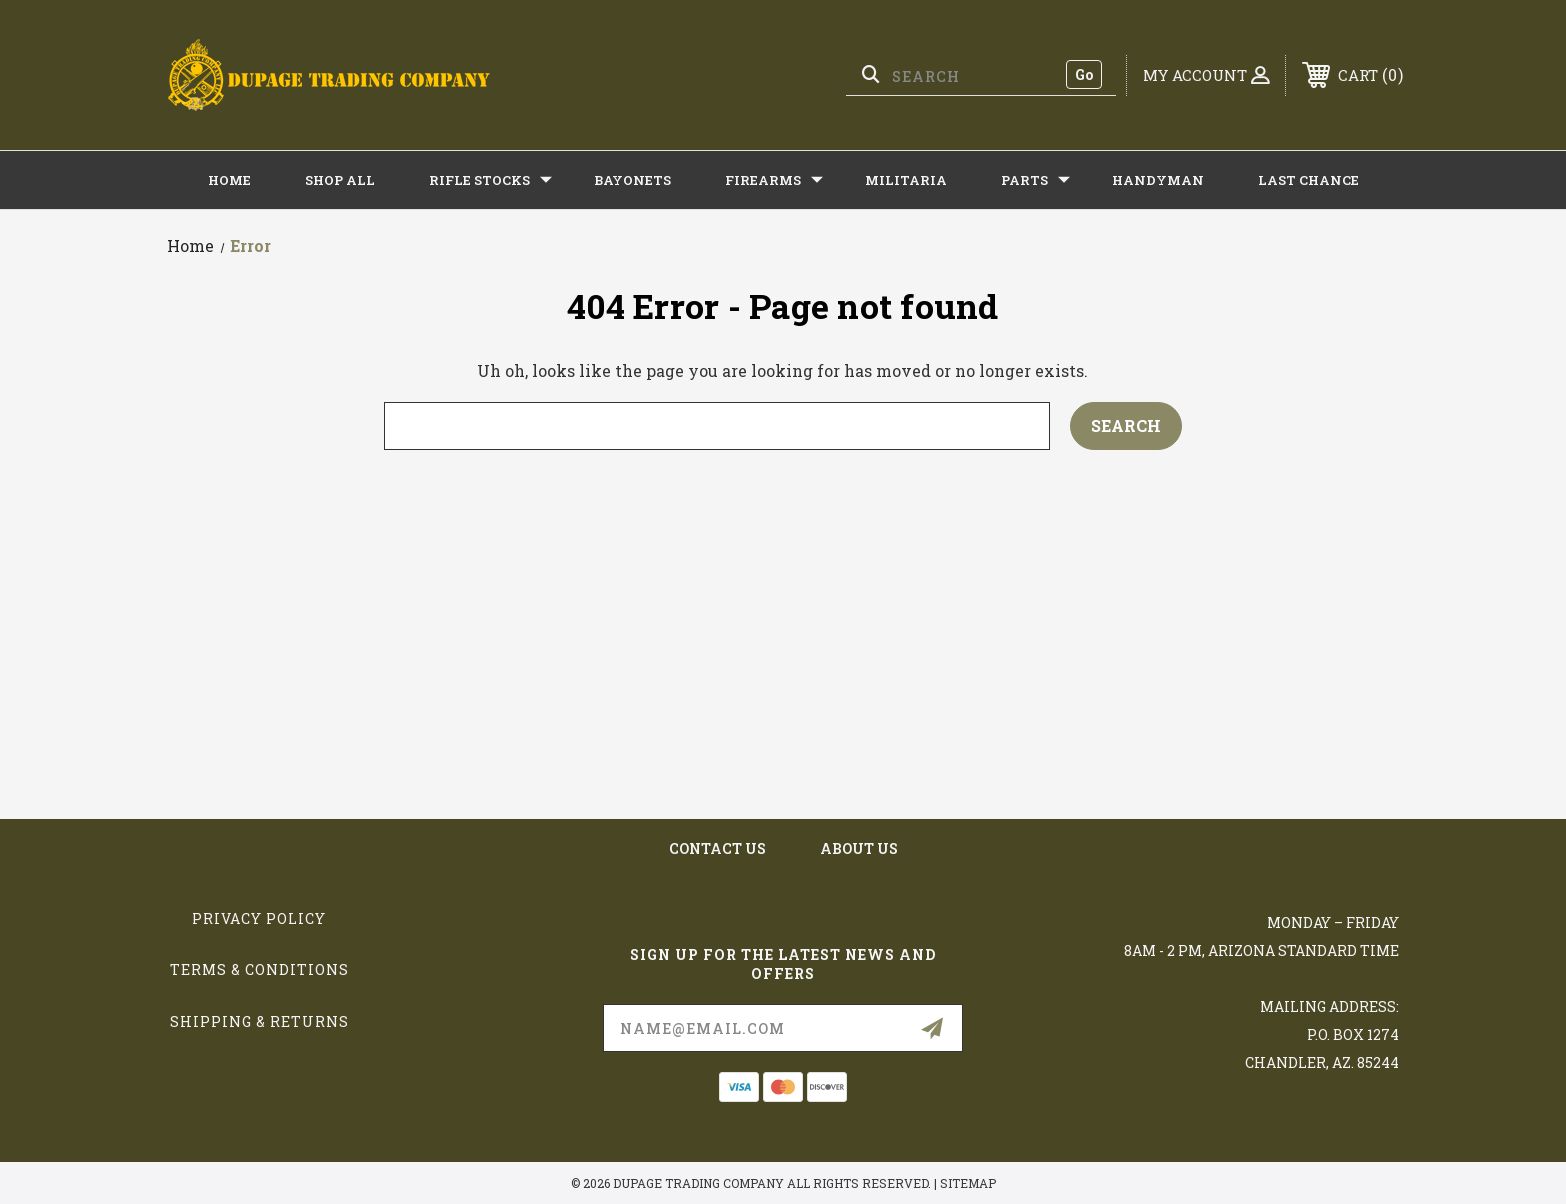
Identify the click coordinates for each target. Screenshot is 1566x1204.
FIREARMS (774, 180)
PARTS (1035, 180)
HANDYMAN (1158, 180)
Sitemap (968, 1183)
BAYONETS (632, 180)
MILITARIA (906, 180)
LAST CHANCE (1308, 180)
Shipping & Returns (259, 1021)
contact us (717, 848)
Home (229, 180)
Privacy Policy (259, 918)
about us (859, 848)
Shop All (340, 180)
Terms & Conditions (259, 969)
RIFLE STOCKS (490, 180)
